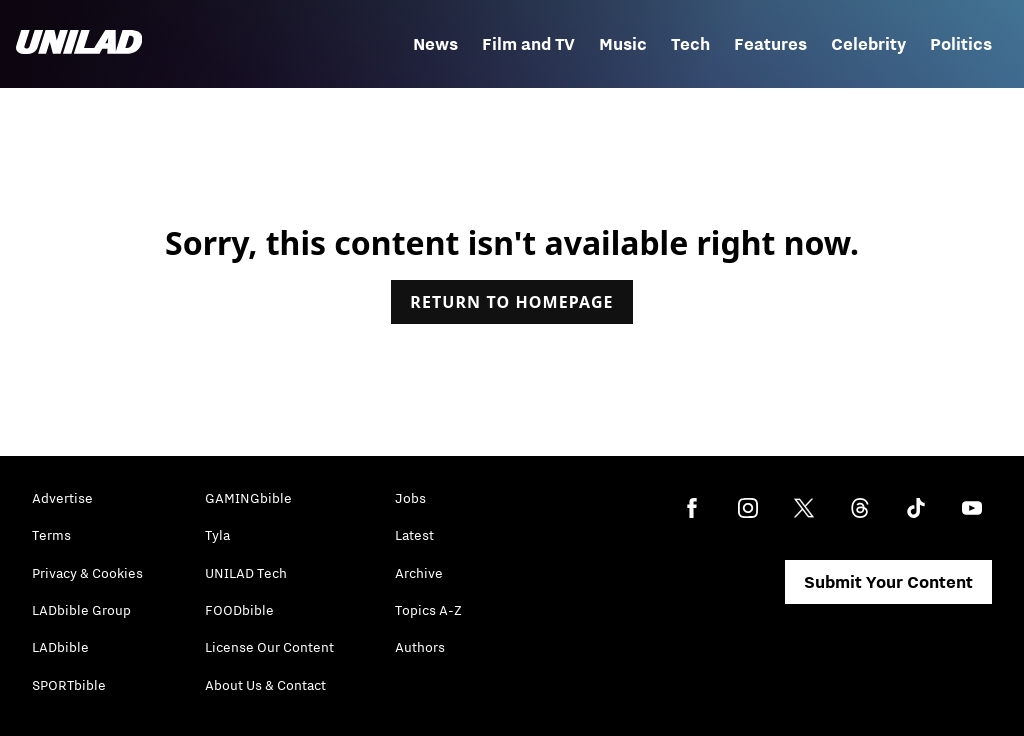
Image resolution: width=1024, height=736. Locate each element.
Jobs (410, 498)
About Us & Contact (265, 685)
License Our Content (269, 647)
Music (623, 44)
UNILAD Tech (246, 573)
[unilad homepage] (79, 44)
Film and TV (528, 44)
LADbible (60, 647)
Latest (414, 535)
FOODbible (239, 610)
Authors (420, 647)
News (435, 44)
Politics (961, 44)
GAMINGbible (248, 498)
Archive (419, 573)
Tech (690, 44)
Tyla (217, 535)
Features (770, 44)
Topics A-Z (428, 610)
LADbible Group (81, 610)
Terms (51, 535)
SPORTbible (69, 685)
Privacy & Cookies (87, 573)
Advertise (62, 498)
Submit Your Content (888, 582)
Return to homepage (511, 302)
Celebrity (868, 44)
